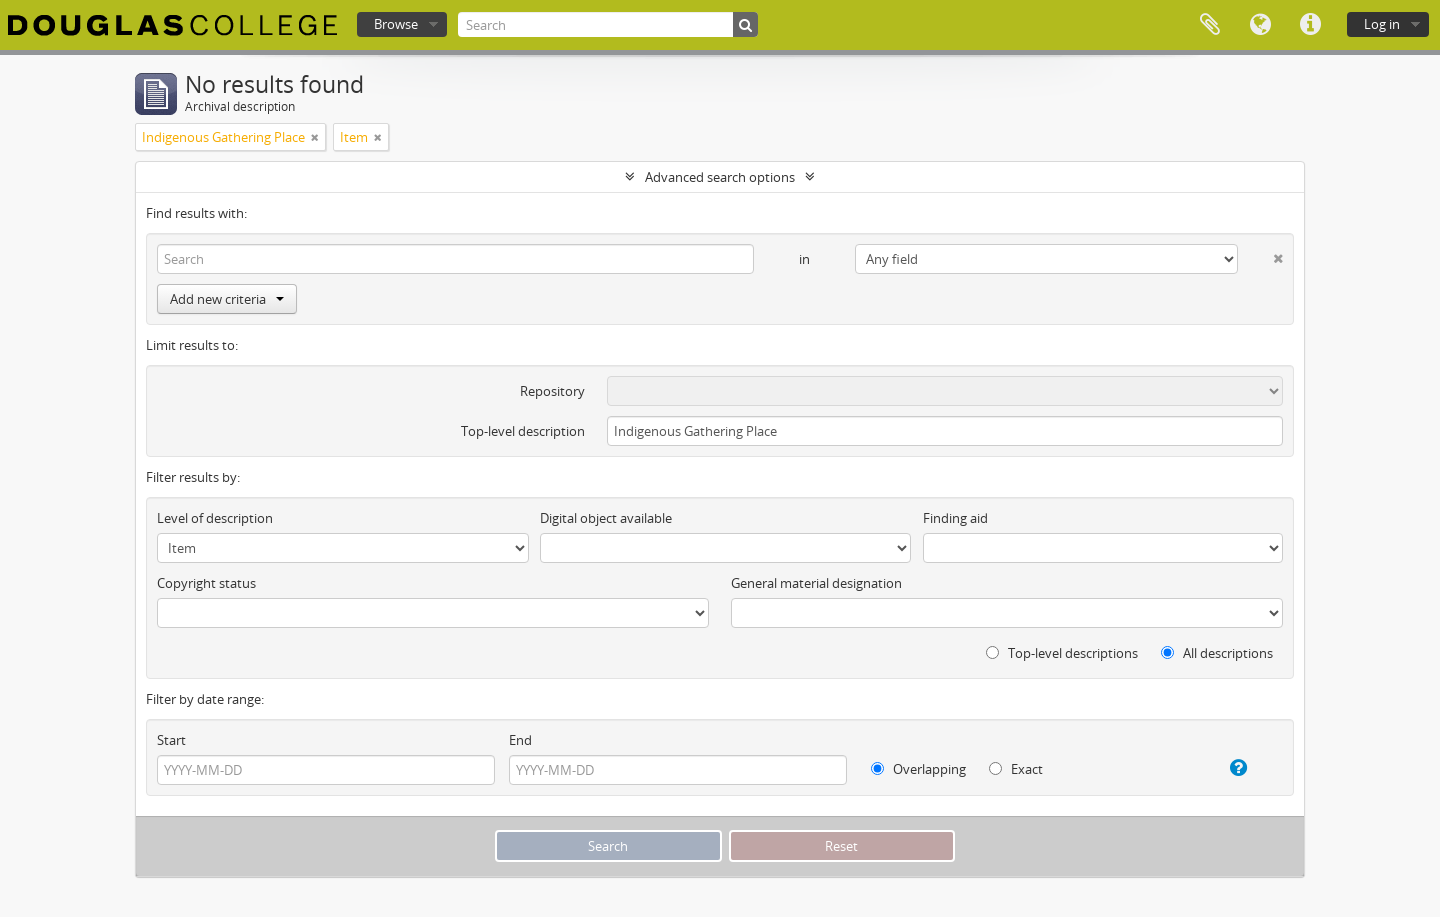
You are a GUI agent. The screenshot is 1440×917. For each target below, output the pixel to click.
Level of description (215, 518)
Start (171, 740)
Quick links (1310, 25)
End (520, 740)
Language (1260, 25)
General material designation (816, 583)
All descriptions (1217, 653)
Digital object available (606, 518)
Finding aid (955, 518)
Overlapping (918, 769)
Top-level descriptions (1062, 653)
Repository (552, 391)
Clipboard (1210, 25)
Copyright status (206, 583)
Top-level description (523, 431)
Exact (1016, 769)
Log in (1382, 24)
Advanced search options (720, 177)
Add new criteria (227, 299)
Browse (396, 24)
